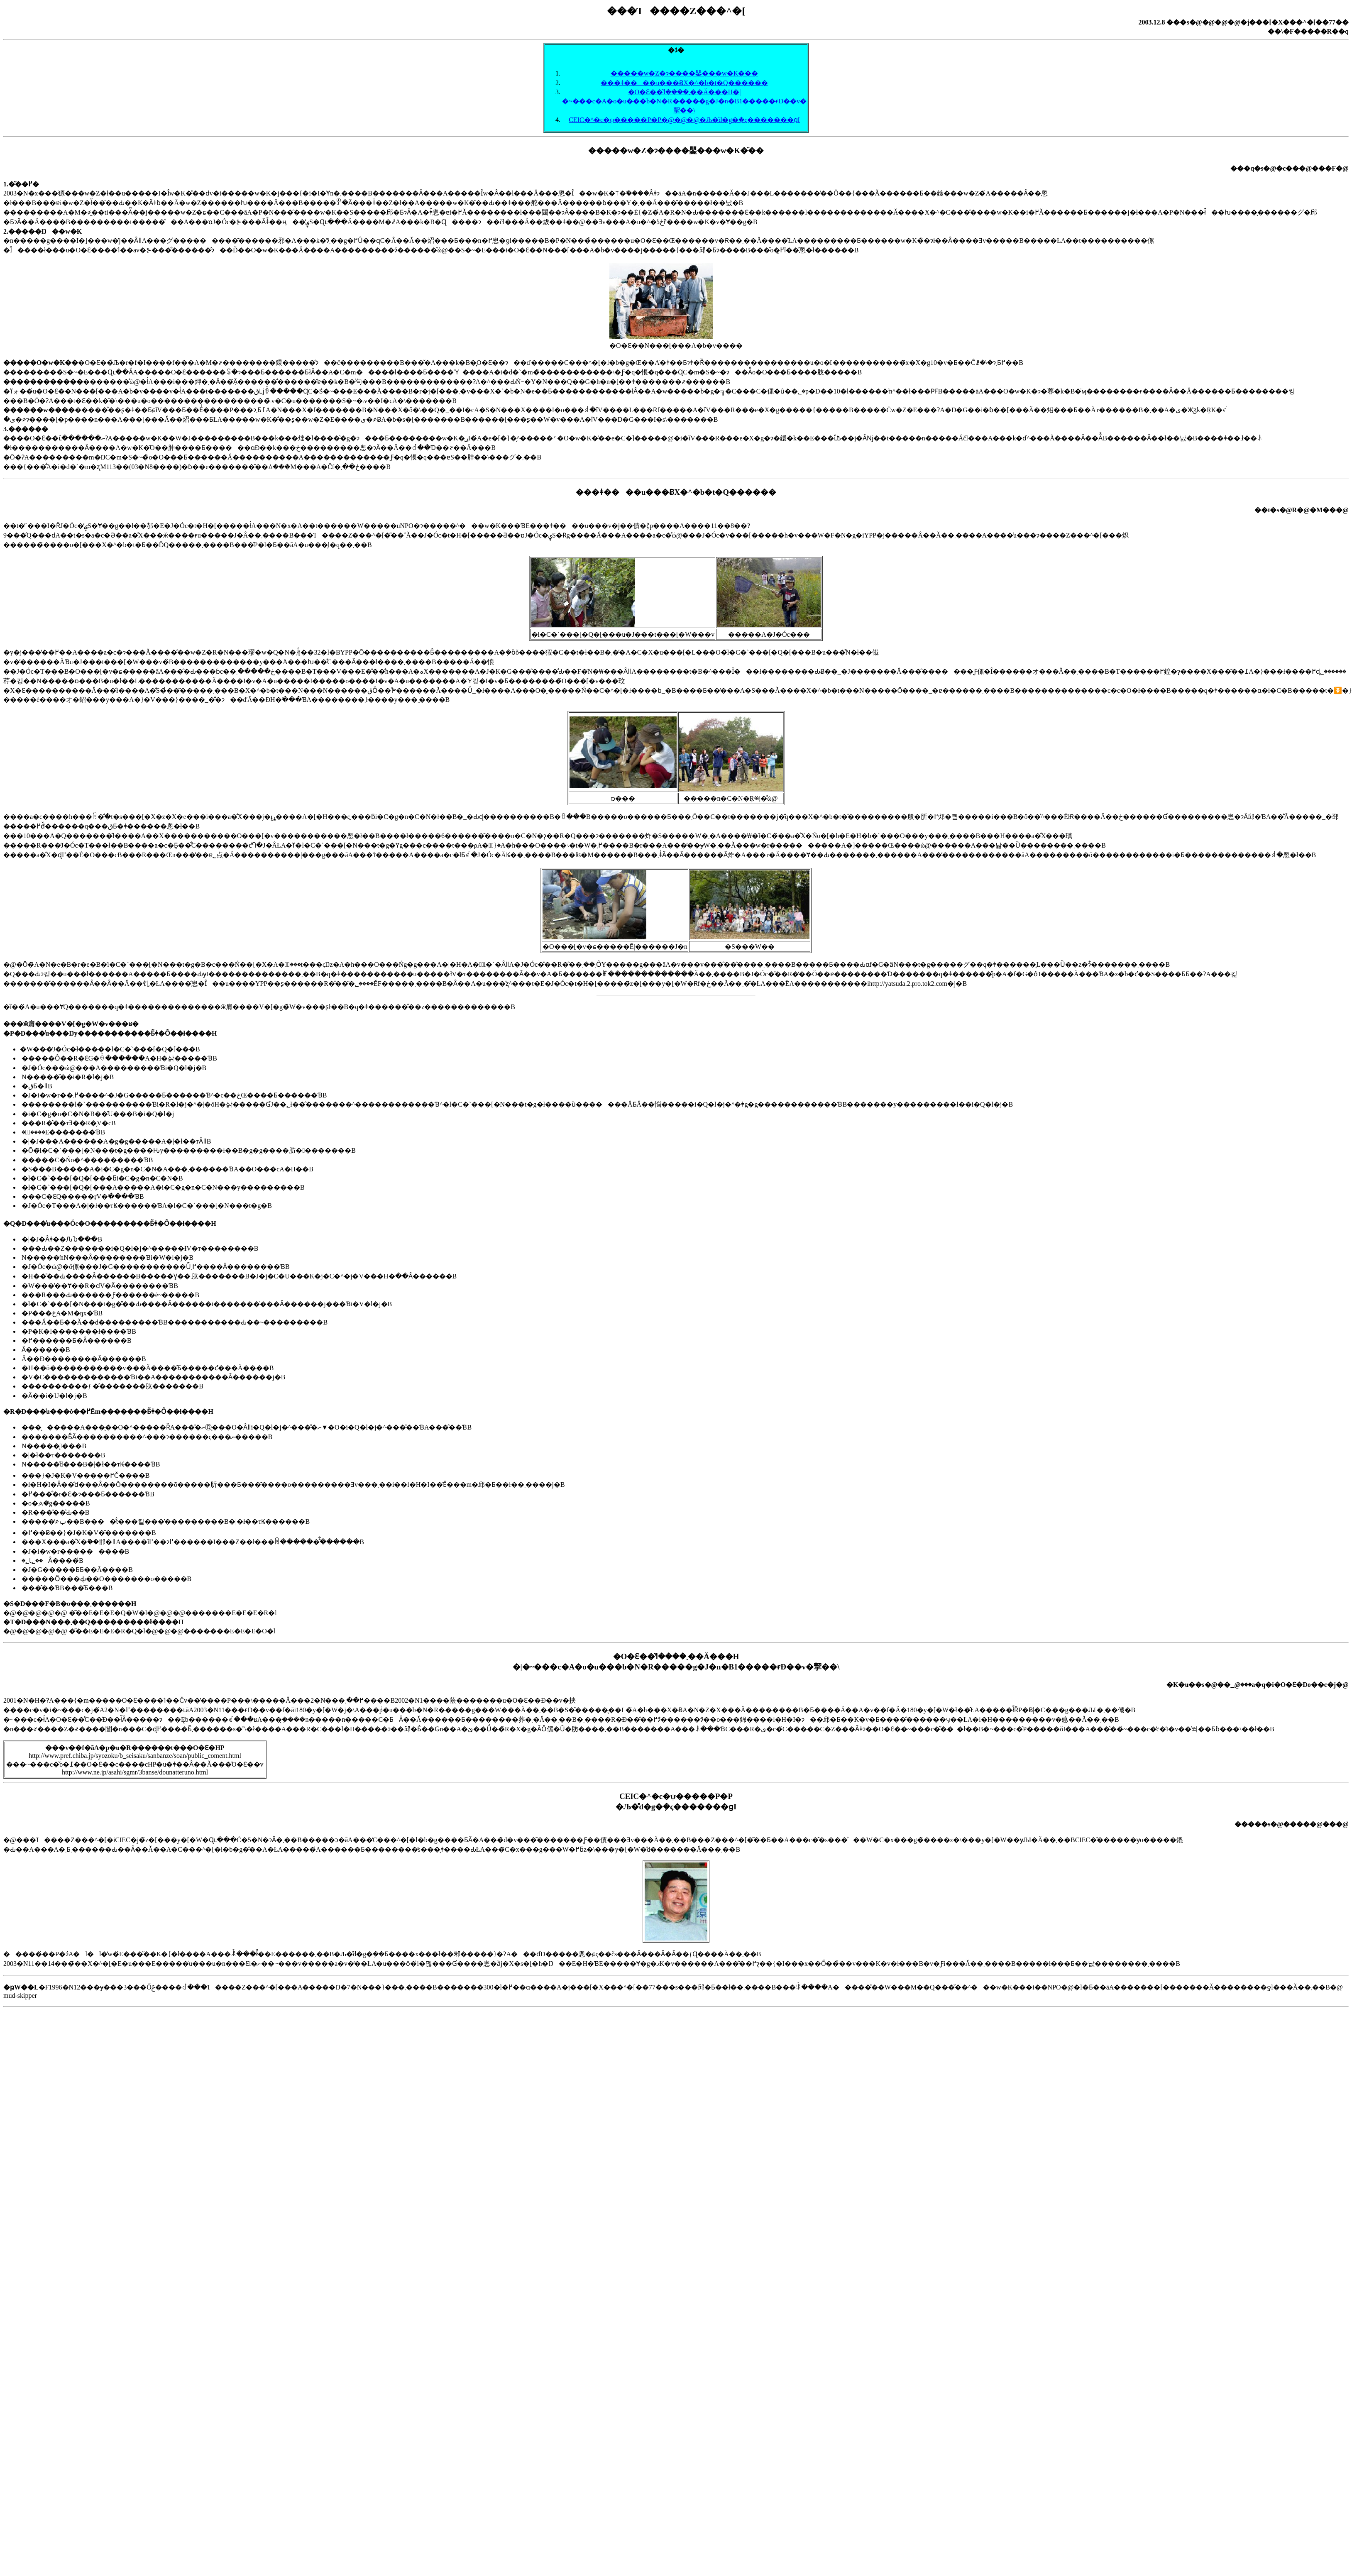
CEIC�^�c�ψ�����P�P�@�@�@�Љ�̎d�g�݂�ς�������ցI (684, 119)
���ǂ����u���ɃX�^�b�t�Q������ (684, 82)
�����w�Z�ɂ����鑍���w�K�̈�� (684, 73)
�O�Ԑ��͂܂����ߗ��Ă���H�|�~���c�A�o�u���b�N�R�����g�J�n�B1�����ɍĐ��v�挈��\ (684, 101)
